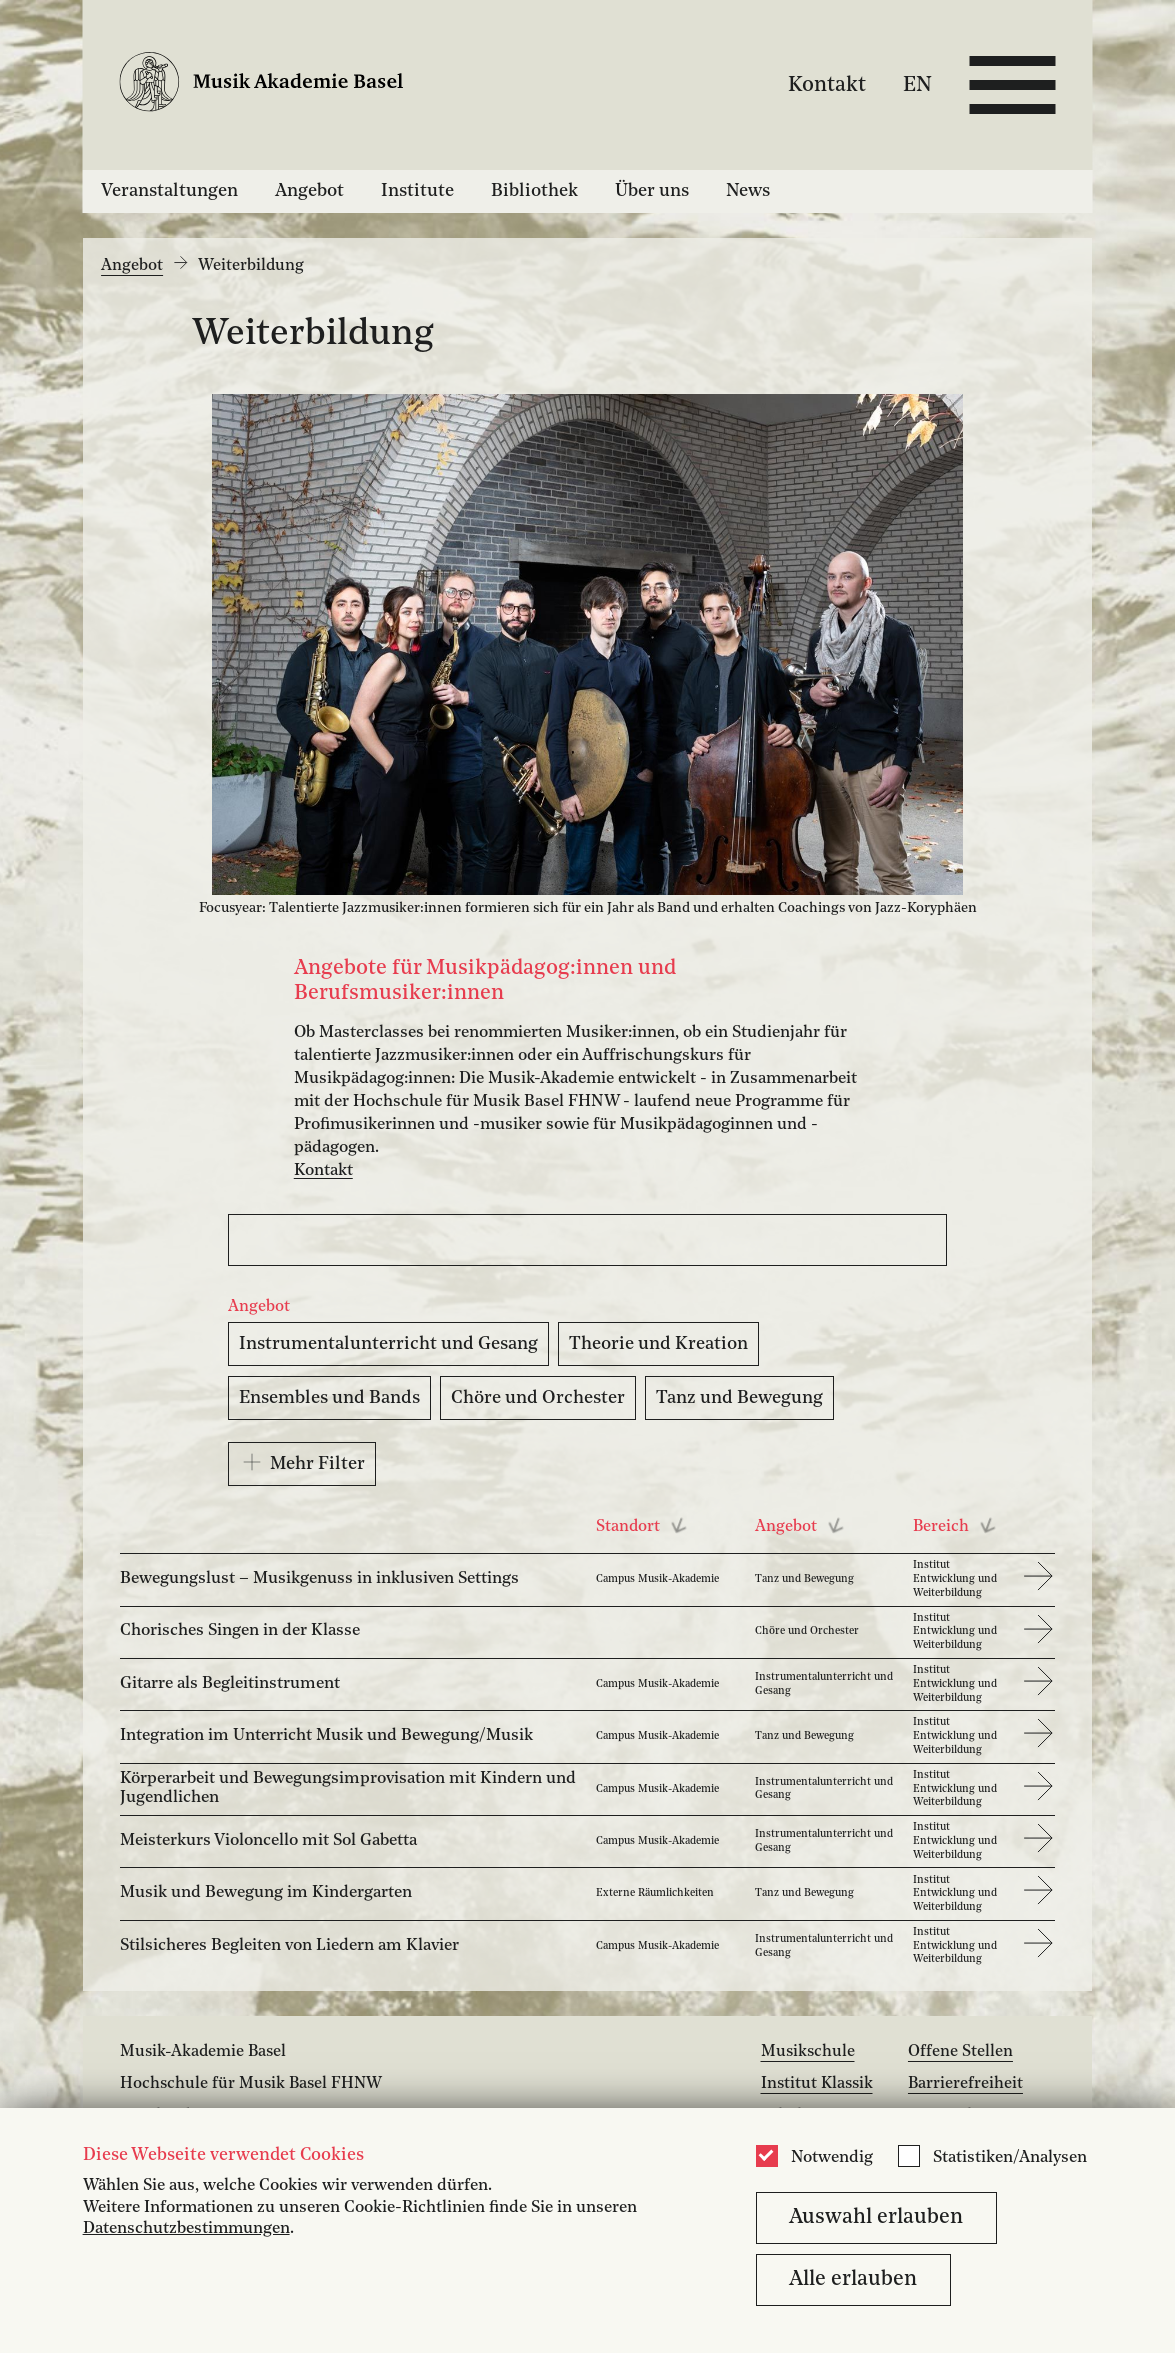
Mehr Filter (302, 1462)
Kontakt (827, 84)
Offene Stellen (960, 2052)
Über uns (652, 191)
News (748, 191)
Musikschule (808, 2052)
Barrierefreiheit (965, 2084)
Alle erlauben (853, 2279)
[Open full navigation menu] (1012, 85)
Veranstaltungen (169, 191)
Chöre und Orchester (538, 1398)
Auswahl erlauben (876, 2217)
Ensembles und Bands (329, 1398)
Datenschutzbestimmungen (186, 2229)
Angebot (309, 191)
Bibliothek (534, 191)
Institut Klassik (817, 2084)
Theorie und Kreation (658, 1344)
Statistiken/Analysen (1010, 2158)
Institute (417, 191)
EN (917, 84)
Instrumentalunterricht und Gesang (388, 1344)
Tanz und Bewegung (739, 1398)
